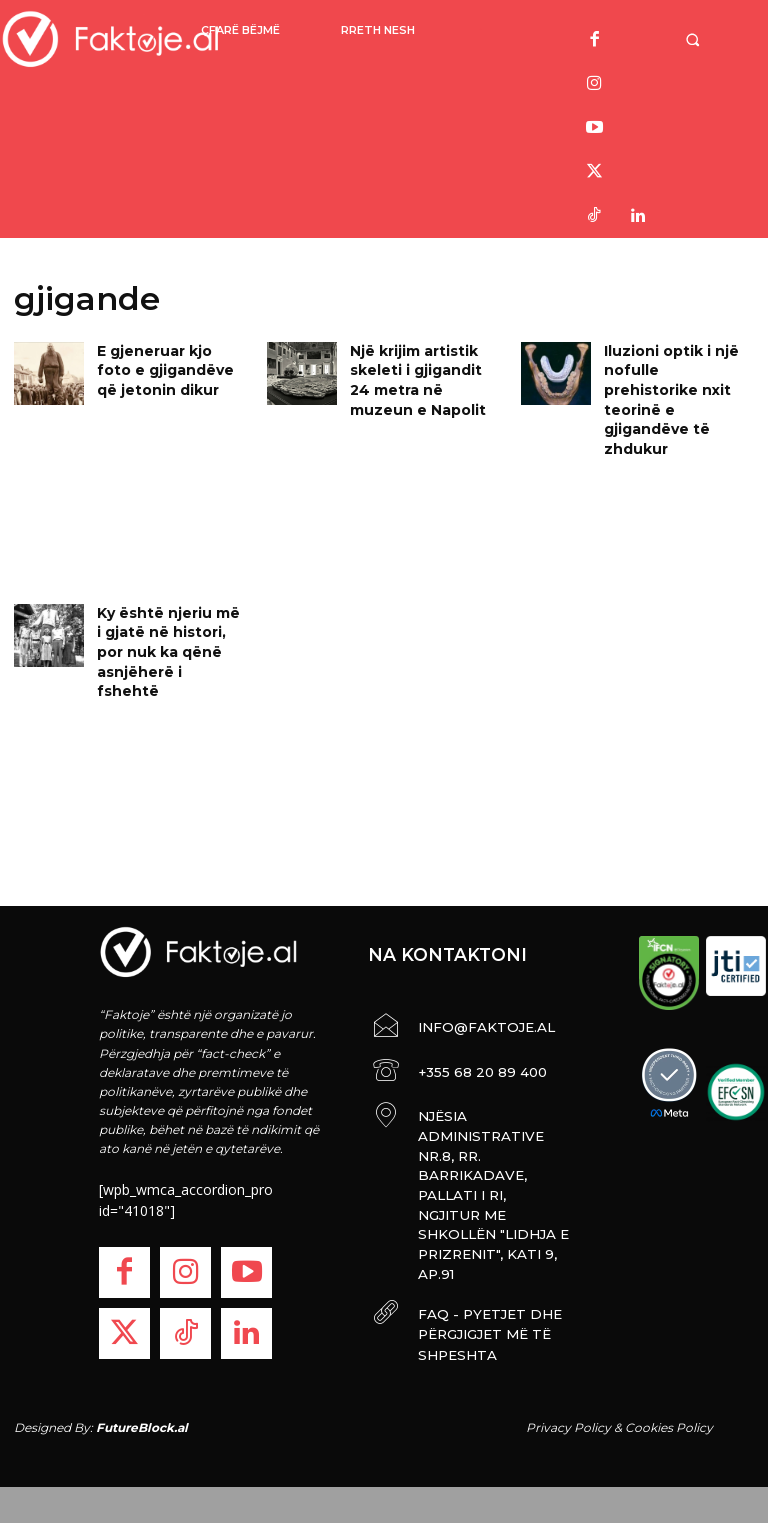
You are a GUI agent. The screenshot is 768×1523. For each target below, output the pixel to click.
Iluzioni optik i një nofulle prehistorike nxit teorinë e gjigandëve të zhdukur (673, 383)
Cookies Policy (669, 1413)
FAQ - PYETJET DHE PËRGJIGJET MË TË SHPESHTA (475, 1223)
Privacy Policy (568, 1413)
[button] (695, 39)
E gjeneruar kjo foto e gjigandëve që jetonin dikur (171, 366)
